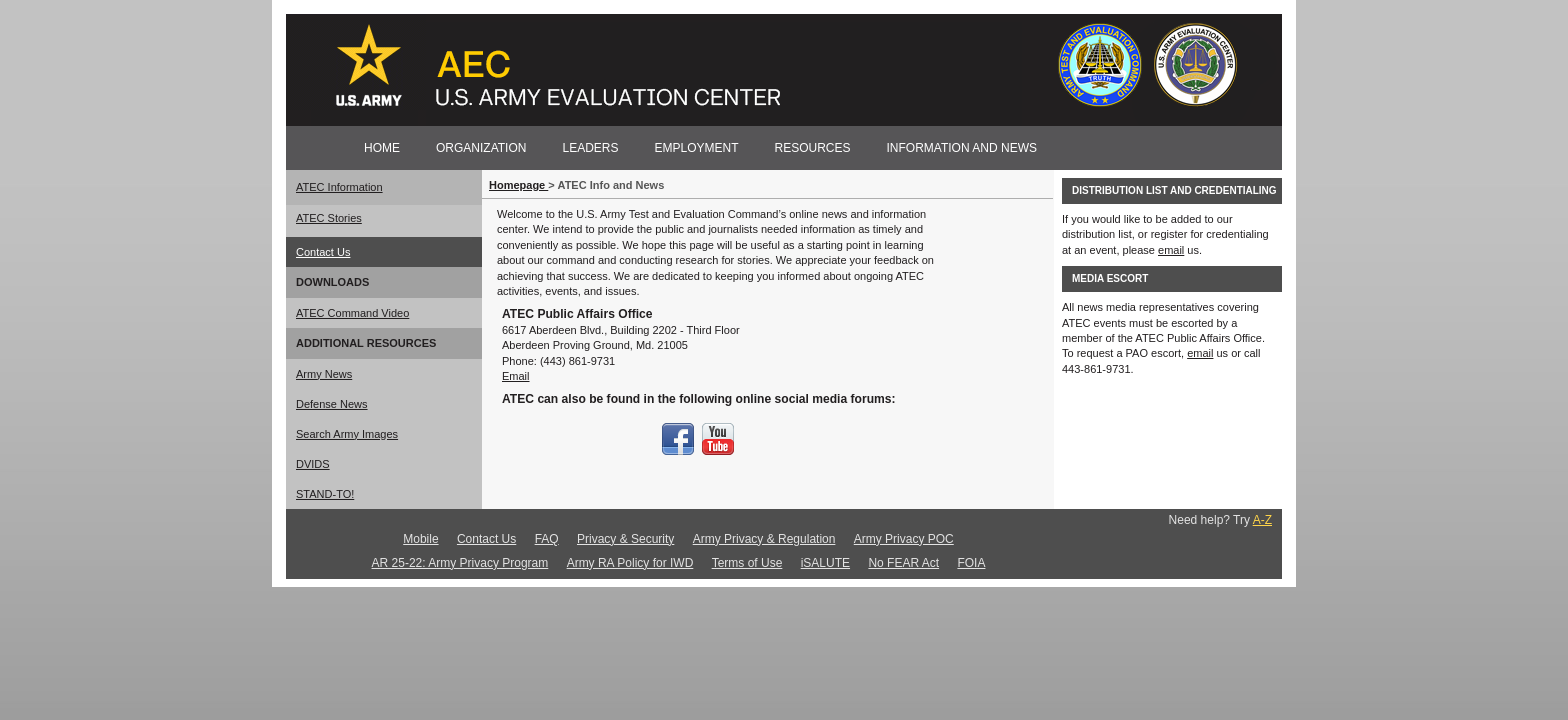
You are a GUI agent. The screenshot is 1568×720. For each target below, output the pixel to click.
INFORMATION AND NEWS (962, 148)
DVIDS (313, 464)
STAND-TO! (325, 494)
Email (516, 376)
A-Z (1262, 520)
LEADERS (590, 148)
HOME (382, 148)
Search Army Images (347, 434)
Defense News (332, 404)
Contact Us (323, 252)
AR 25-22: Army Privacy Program (460, 563)
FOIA (971, 563)
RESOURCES (813, 148)
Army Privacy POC (904, 539)
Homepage (518, 185)
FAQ (547, 539)
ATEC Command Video (352, 313)
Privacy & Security (625, 539)
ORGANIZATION (481, 148)
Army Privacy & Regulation (764, 539)
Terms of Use (747, 563)
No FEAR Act (903, 563)
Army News (324, 374)
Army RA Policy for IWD (630, 563)
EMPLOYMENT (696, 148)
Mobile (420, 539)
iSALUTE (825, 563)
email (1171, 250)
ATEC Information (339, 187)
